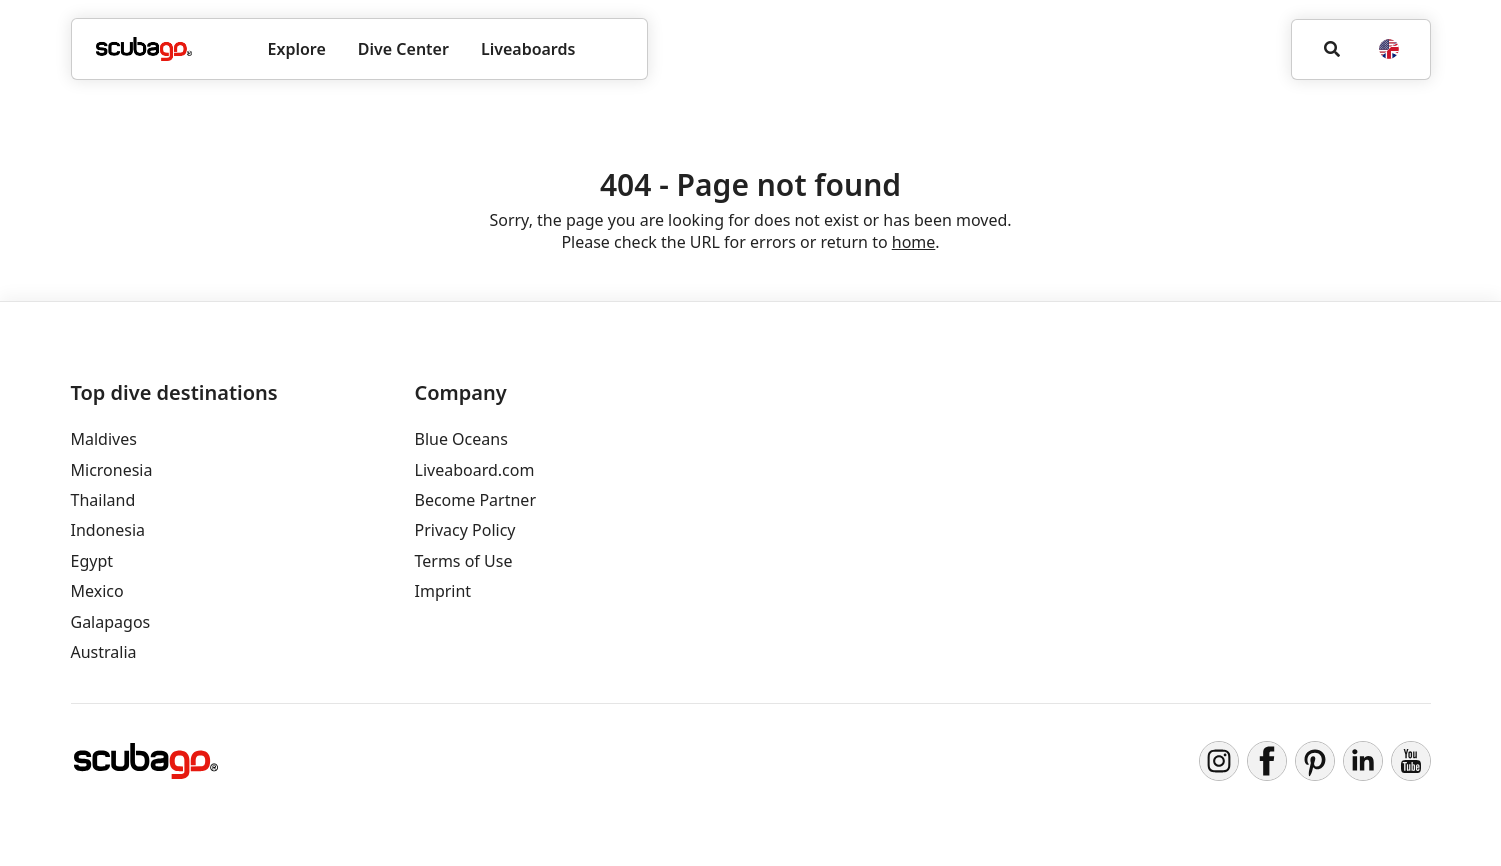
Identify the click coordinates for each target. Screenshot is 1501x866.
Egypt (92, 561)
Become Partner (476, 500)
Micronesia (112, 470)
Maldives (104, 439)
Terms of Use (464, 561)
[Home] (144, 49)
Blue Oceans (461, 439)
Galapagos (111, 622)
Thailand (103, 500)
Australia (104, 652)
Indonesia (108, 530)
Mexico (97, 591)
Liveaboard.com (475, 470)
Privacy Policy (465, 530)
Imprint (443, 591)
